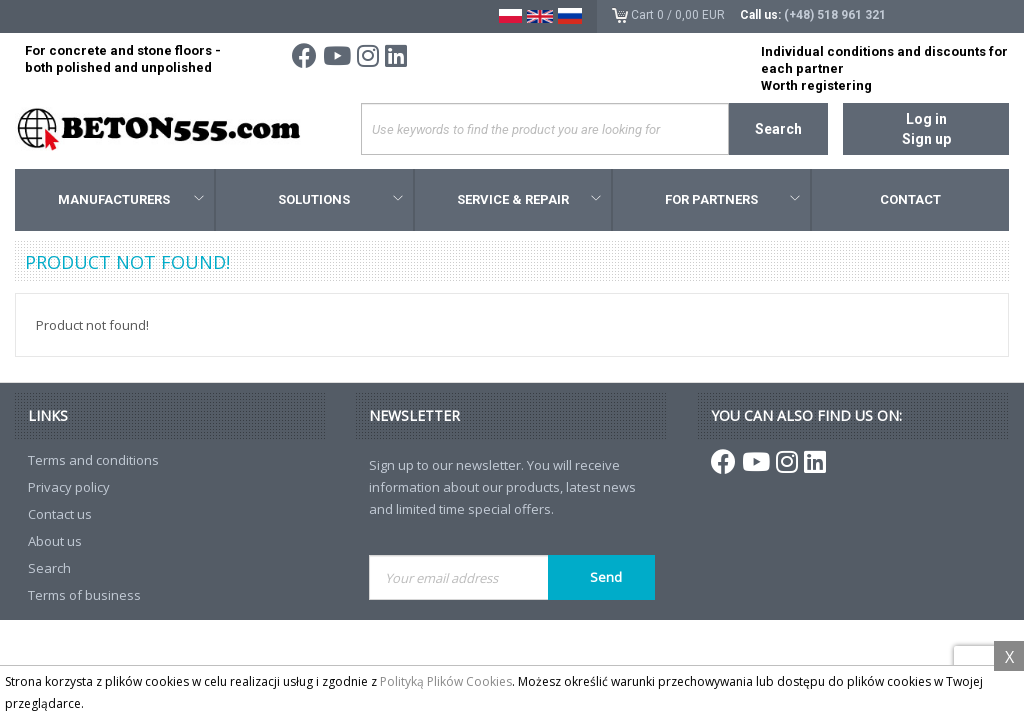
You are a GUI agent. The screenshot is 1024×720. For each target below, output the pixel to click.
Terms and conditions (93, 460)
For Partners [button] (732, 199)
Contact (910, 199)
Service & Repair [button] (529, 199)
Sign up (926, 139)
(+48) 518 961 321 (835, 15)
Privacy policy (69, 487)
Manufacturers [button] (130, 199)
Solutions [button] (340, 199)
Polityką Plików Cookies (446, 681)
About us (55, 541)
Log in (926, 119)
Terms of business (84, 595)
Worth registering (816, 85)
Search (778, 129)
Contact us (60, 514)
